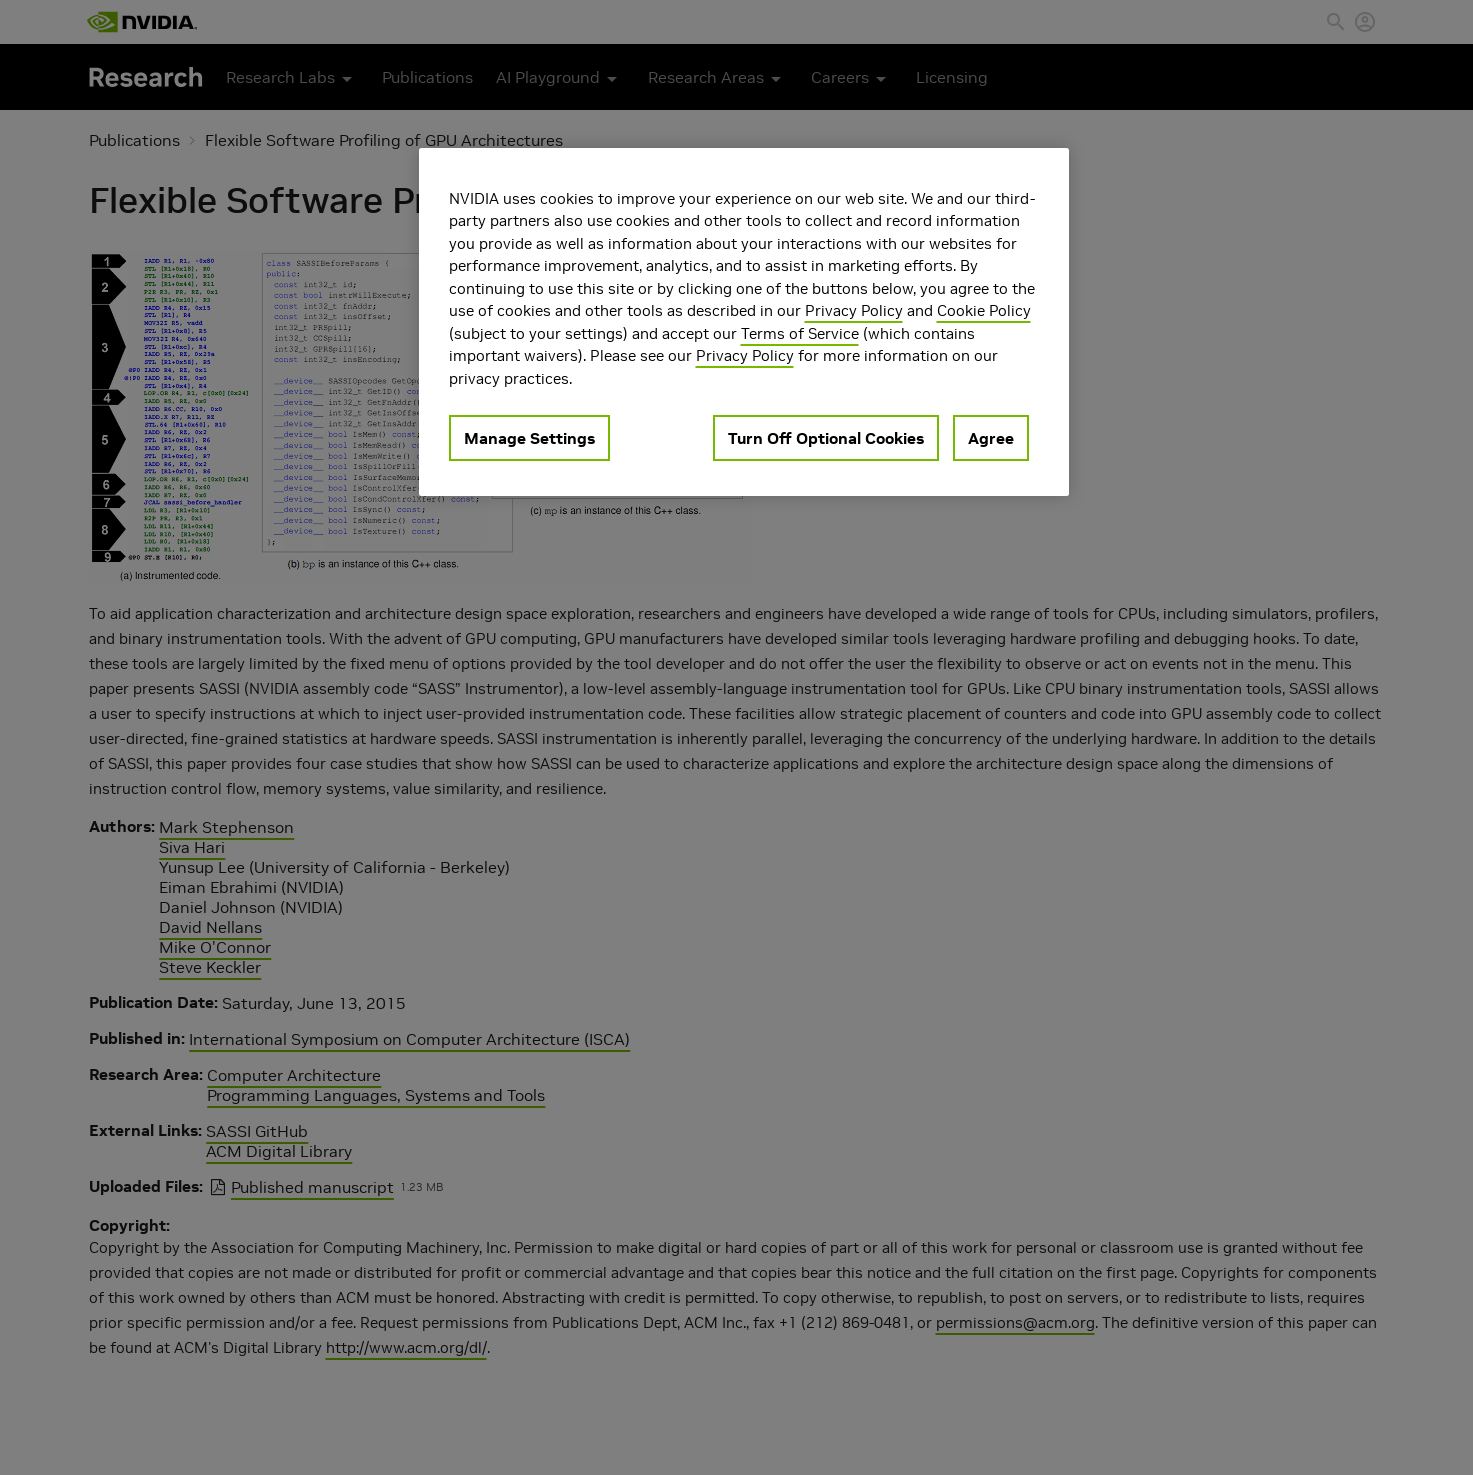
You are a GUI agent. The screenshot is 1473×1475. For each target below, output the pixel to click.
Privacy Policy (854, 310)
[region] (744, 322)
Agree (991, 438)
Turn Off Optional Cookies (826, 438)
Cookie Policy (984, 310)
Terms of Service (800, 333)
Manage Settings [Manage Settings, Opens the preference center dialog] (529, 438)
